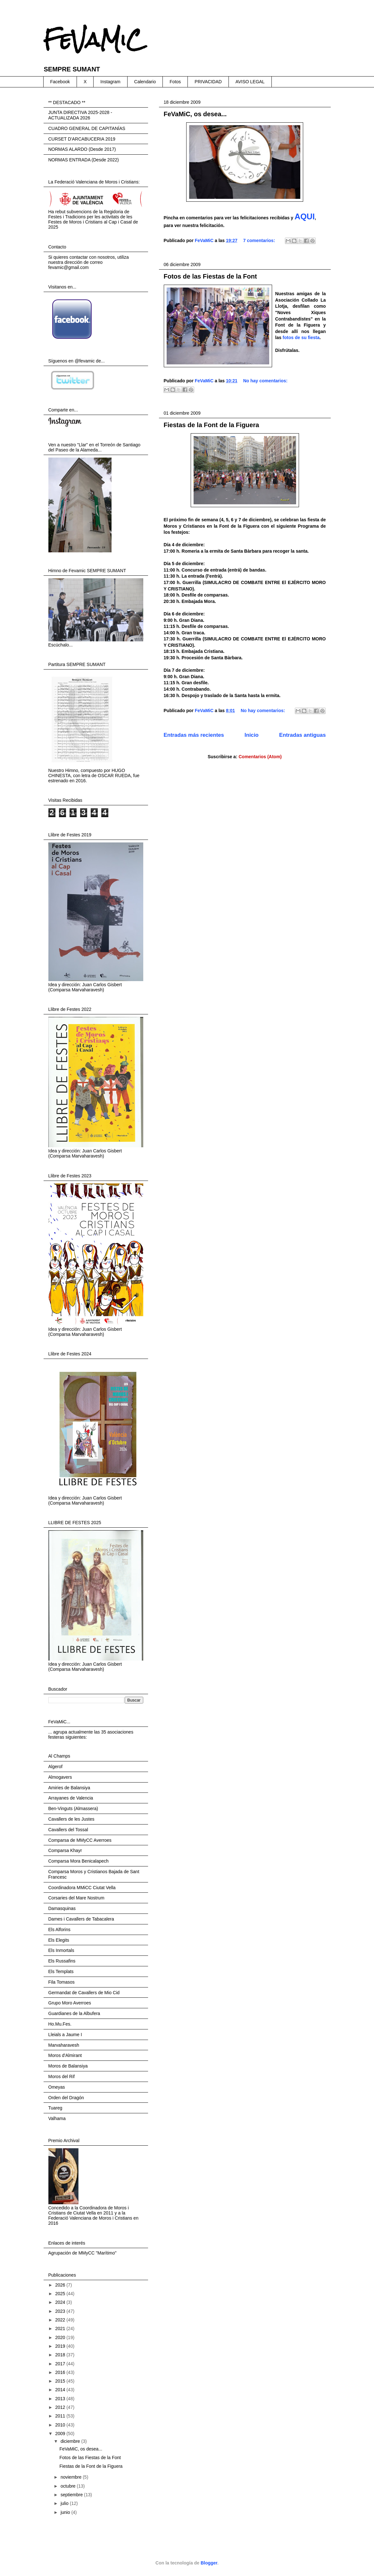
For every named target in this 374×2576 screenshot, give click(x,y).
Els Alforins (59, 1929)
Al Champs (59, 1756)
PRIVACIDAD (208, 81)
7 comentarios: (259, 240)
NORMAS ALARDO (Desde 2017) (82, 149)
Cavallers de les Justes (71, 1819)
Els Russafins (62, 1960)
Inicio (252, 735)
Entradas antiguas (302, 735)
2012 (60, 2407)
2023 (60, 2311)
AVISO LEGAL (250, 81)
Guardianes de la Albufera (74, 2013)
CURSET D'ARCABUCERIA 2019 (81, 139)
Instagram (110, 81)
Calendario (145, 81)
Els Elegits (58, 1940)
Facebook (60, 81)
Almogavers (60, 1777)
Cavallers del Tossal (68, 1829)
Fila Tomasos (61, 1982)
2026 (60, 2285)
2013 (60, 2398)
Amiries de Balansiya (69, 1787)
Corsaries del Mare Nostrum (76, 1897)
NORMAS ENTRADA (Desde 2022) (83, 159)
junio (66, 2512)
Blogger (209, 2562)
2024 (60, 2302)
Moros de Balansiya (68, 2065)
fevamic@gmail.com (68, 267)
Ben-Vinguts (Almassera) (73, 1808)
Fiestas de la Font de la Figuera (211, 424)
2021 (60, 2328)
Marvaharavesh (63, 2045)
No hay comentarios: (265, 380)
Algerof (55, 1766)
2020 (60, 2337)
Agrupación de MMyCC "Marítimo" (82, 2252)
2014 (60, 2389)
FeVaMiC (93, 39)
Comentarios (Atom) (260, 756)
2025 (60, 2293)
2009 (60, 2433)
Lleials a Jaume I (65, 2034)
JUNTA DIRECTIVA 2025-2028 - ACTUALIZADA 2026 (80, 115)
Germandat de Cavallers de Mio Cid (84, 1992)
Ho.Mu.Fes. (59, 2024)
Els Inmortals (61, 1950)
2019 (60, 2346)
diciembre (71, 2441)
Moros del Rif (61, 2076)
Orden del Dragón (66, 2097)
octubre (69, 2486)
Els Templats (61, 1971)
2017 (60, 2363)
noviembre (72, 2477)
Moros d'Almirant (65, 2055)
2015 (60, 2381)
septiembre (72, 2494)
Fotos (175, 81)
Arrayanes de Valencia (70, 1797)
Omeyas (56, 2087)
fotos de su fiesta (301, 337)
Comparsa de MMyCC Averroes (80, 1840)
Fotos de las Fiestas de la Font (210, 276)
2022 (60, 2319)
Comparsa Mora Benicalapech (78, 1861)
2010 (60, 2424)
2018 (60, 2354)
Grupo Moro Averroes (69, 2002)
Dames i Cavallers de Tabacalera (81, 1919)
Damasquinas (62, 1908)
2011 (60, 2415)
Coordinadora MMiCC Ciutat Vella (82, 1887)
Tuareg (55, 2107)
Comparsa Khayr (65, 1850)
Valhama (57, 2118)
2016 (60, 2372)
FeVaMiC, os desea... (195, 114)
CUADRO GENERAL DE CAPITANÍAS (86, 128)
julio (65, 2503)
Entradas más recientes (194, 735)
